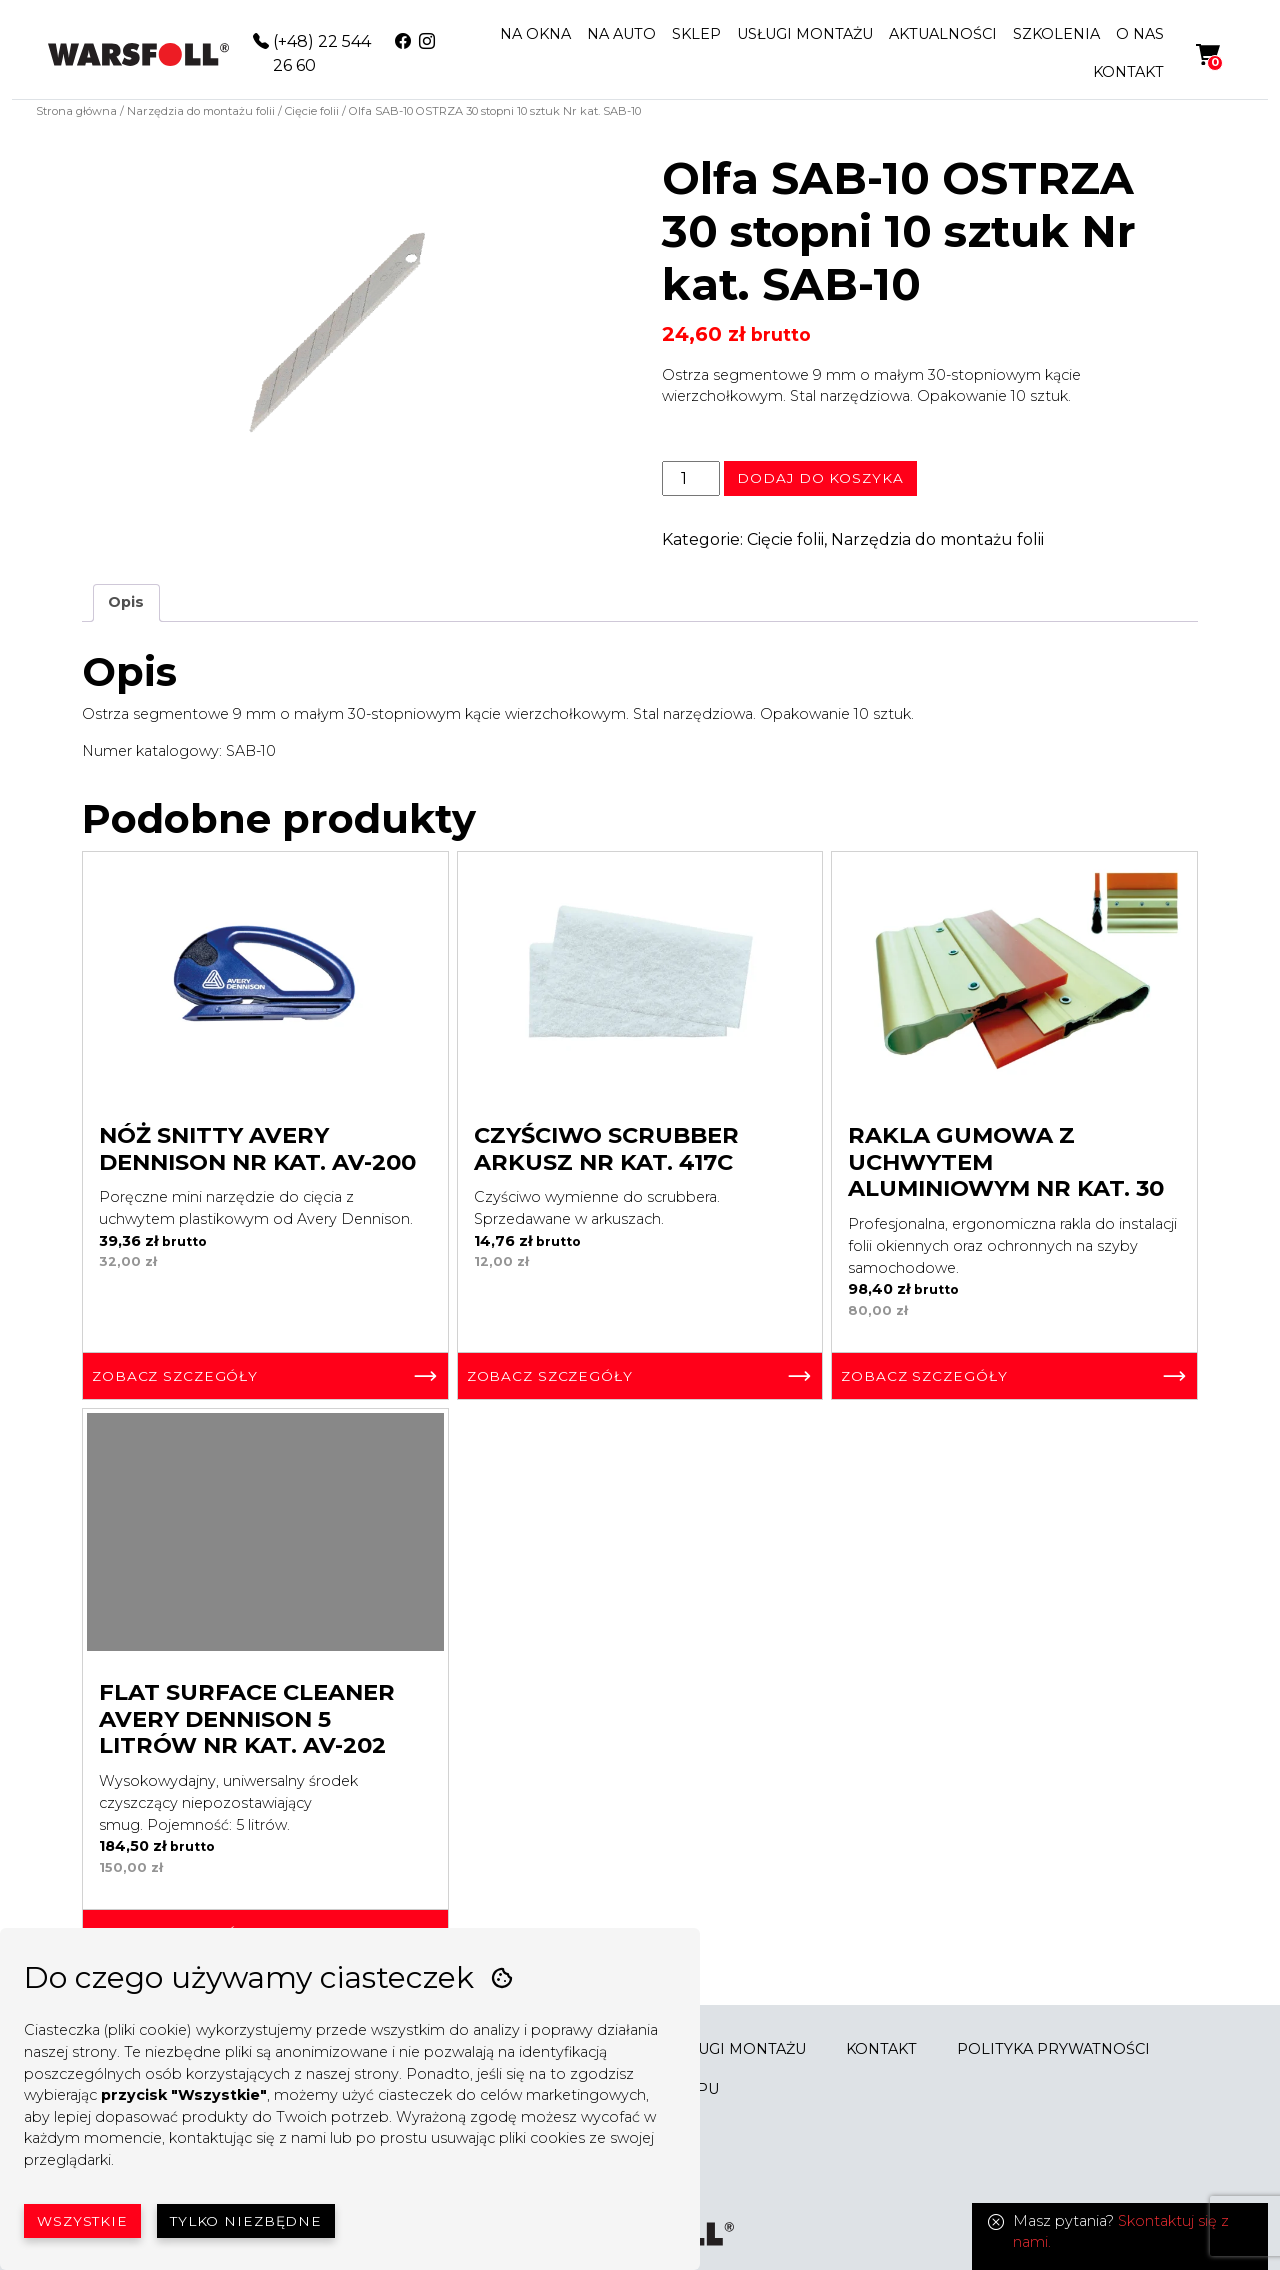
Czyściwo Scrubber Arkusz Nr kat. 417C (606, 1148)
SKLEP (696, 34)
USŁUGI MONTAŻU (805, 34)
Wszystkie (82, 2221)
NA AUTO (621, 34)
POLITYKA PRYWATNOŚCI (1053, 2049)
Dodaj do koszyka (820, 478)
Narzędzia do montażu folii (201, 111)
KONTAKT (1128, 72)
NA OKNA (535, 34)
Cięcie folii (312, 111)
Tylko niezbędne (246, 2221)
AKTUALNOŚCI (943, 34)
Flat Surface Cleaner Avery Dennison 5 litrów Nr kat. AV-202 (247, 1719)
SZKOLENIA (1056, 34)
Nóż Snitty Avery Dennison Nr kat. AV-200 (257, 1148)
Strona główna (76, 111)
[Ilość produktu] (691, 478)
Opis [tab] (126, 602)
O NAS (1140, 34)
